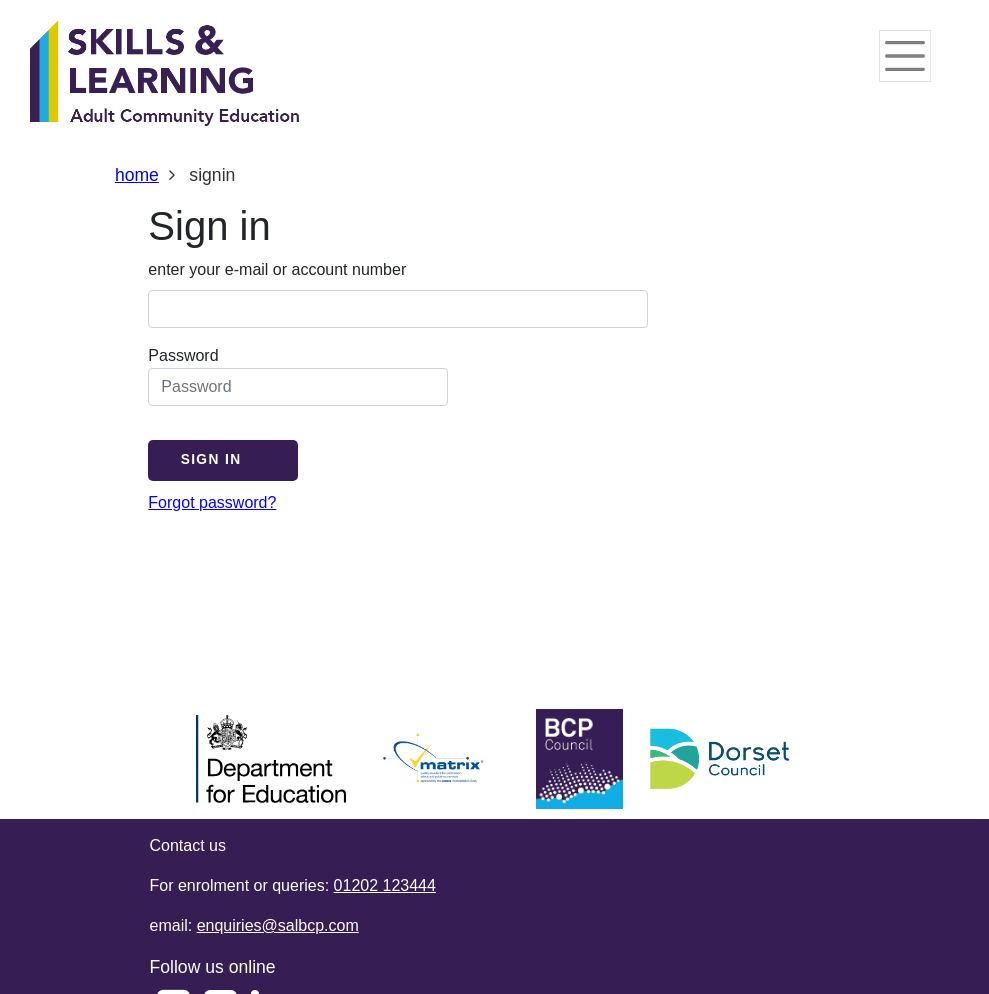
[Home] (165, 75)
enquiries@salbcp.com (278, 925)
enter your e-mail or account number (277, 269)
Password (298, 376)
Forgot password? (212, 502)
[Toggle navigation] (905, 56)
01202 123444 (385, 885)
